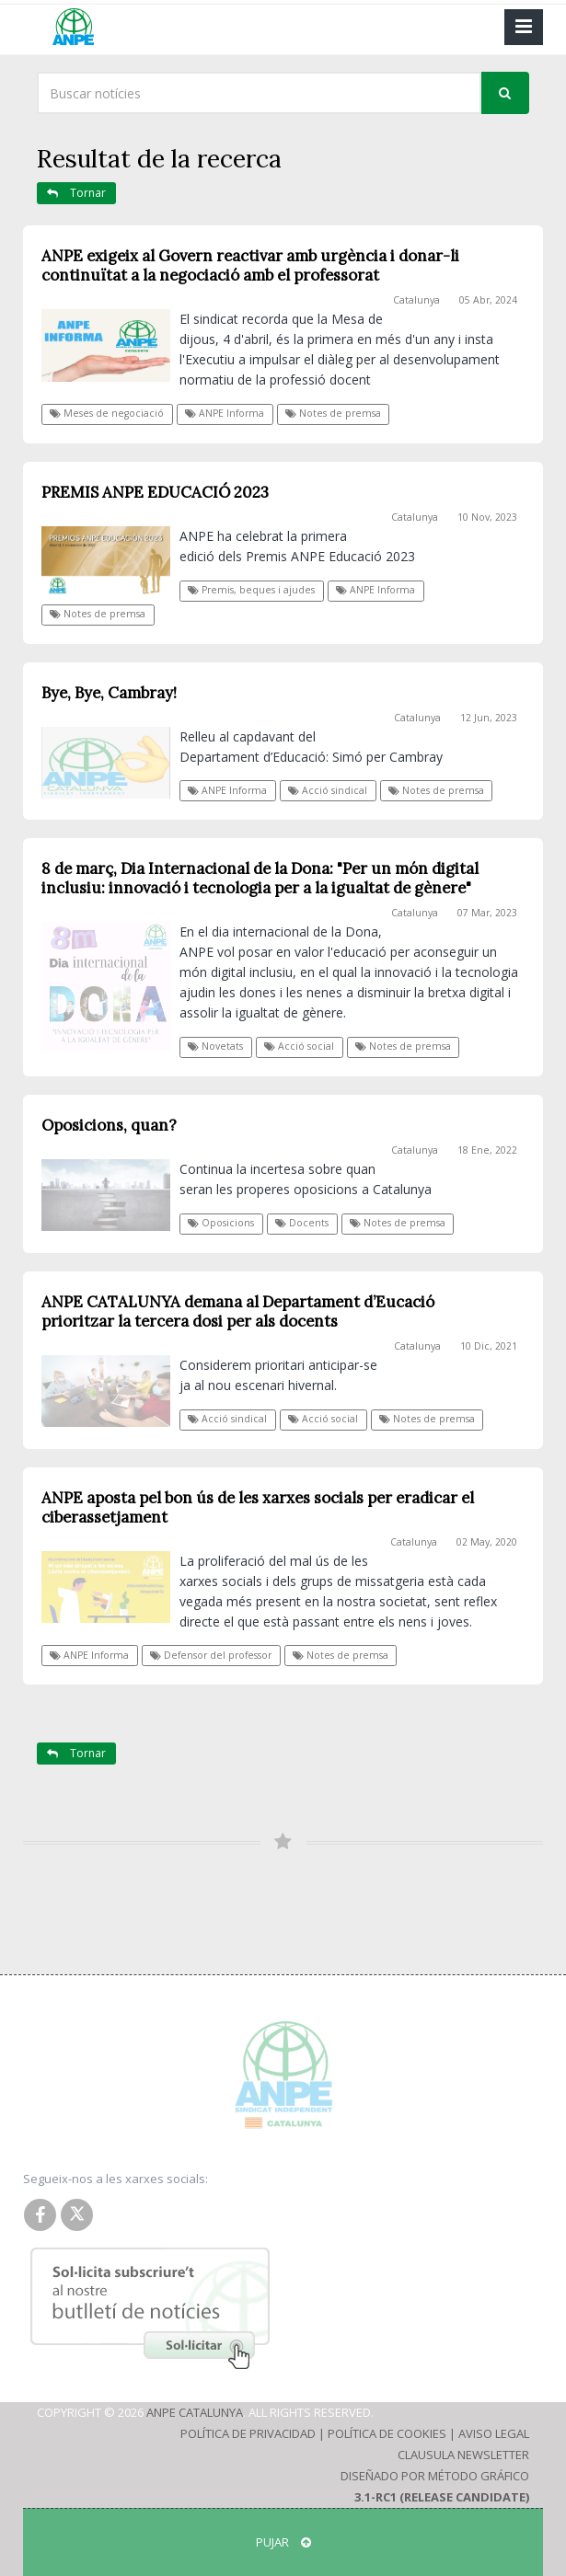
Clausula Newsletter (463, 2454)
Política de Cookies (387, 2433)
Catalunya (416, 299)
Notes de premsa (333, 413)
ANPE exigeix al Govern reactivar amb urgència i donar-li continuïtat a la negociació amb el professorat (250, 265)
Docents (302, 1222)
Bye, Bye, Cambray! (109, 693)
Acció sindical (327, 790)
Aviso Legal (493, 2433)
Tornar (76, 193)
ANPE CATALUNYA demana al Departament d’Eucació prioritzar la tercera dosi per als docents (237, 1311)
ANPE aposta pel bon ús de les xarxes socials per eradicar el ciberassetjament (257, 1507)
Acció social (299, 1046)
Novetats (215, 1046)
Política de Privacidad (248, 2433)
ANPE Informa (224, 413)
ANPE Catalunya (194, 2412)
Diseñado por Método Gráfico (435, 2475)
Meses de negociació (107, 413)
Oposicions (221, 1222)
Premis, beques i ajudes (251, 589)
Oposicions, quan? (109, 1125)
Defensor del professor (210, 1655)
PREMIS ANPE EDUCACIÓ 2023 (155, 492)
